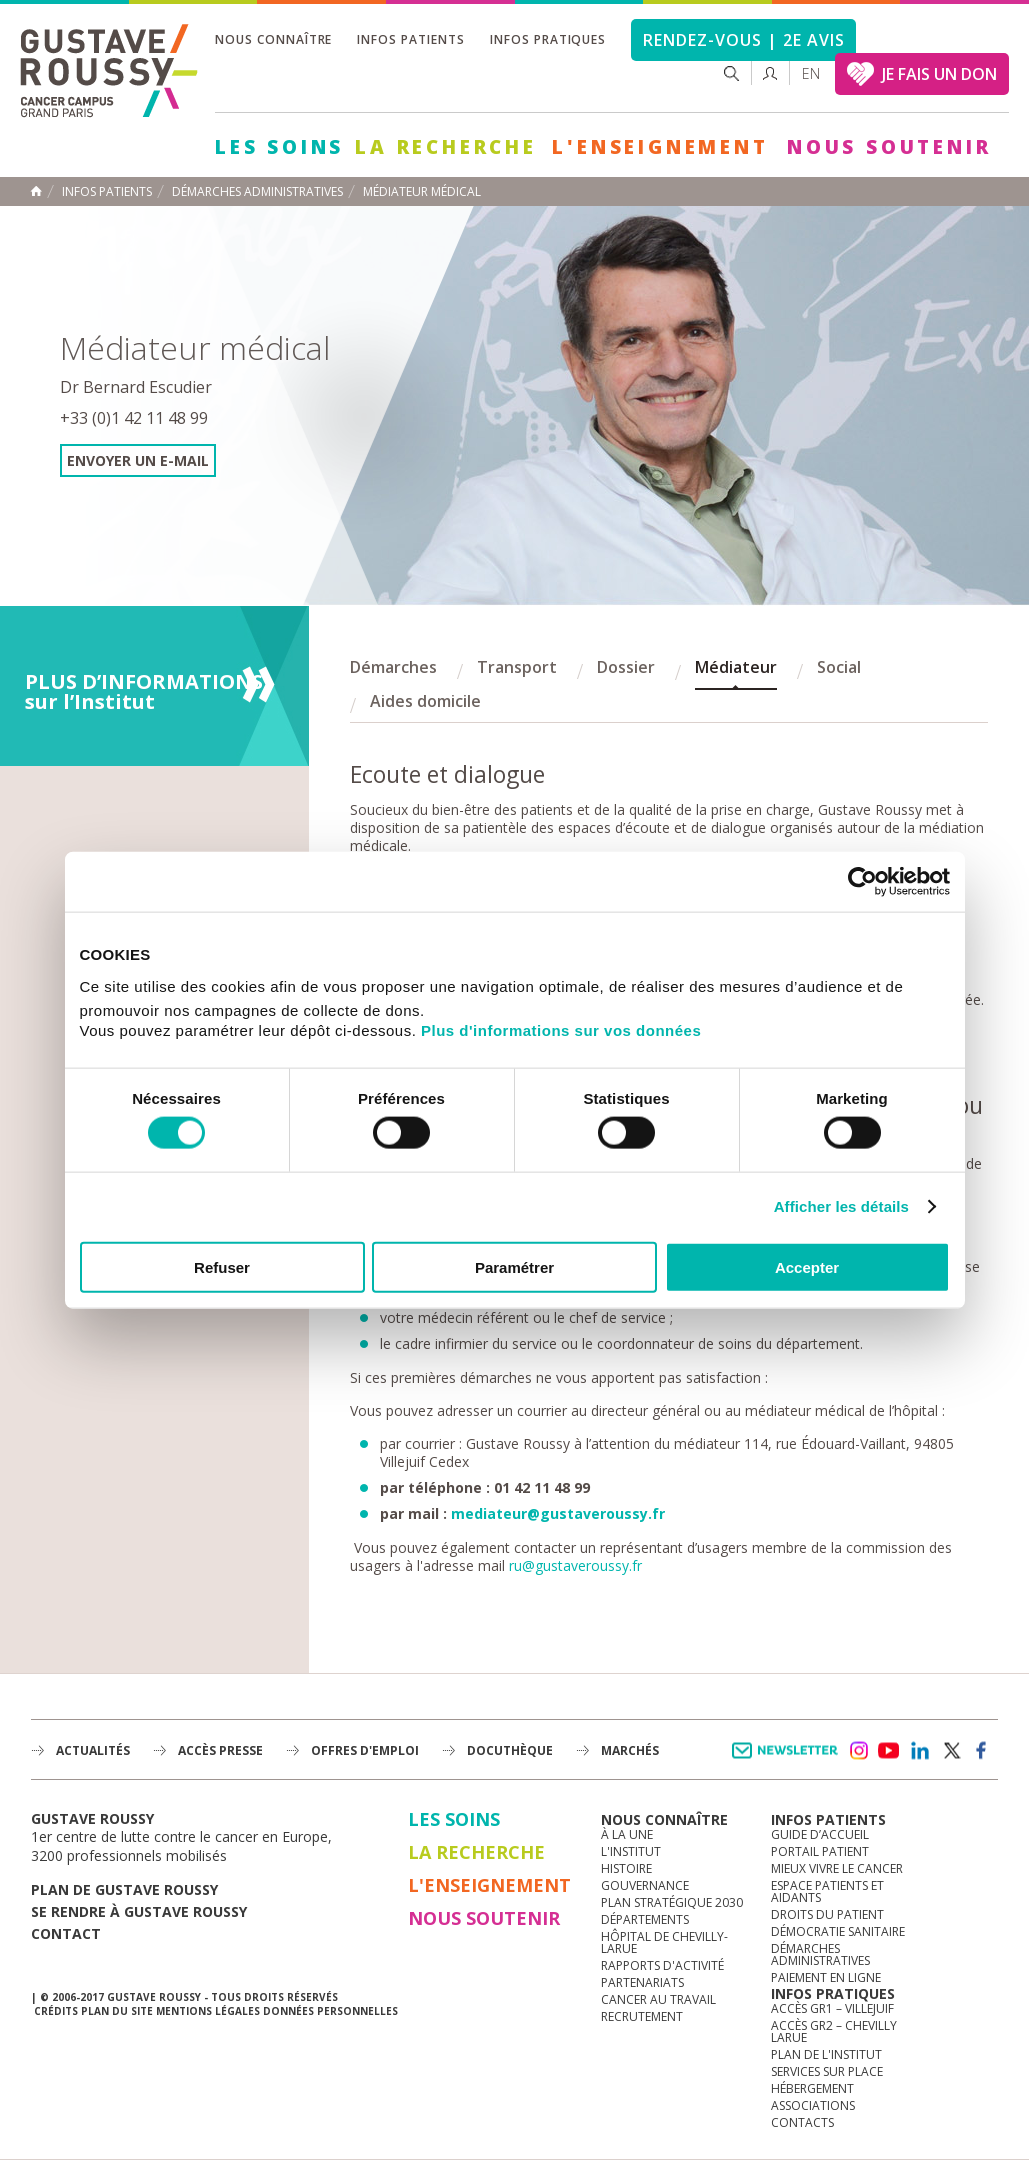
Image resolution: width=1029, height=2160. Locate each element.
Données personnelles (330, 2011)
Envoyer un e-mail (138, 460)
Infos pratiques (548, 39)
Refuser (222, 1266)
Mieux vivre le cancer (837, 1868)
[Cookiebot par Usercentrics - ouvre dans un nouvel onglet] (862, 882)
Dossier (626, 667)
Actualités (93, 1750)
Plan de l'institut (826, 2054)
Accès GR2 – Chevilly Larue (834, 2031)
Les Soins (279, 147)
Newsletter (788, 1760)
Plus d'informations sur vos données (561, 1029)
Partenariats (642, 1982)
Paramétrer (514, 1266)
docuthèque (510, 1750)
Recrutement (642, 2016)
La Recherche (446, 147)
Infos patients (410, 39)
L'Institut (631, 1851)
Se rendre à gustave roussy (139, 1911)
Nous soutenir (889, 147)
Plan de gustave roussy (124, 1889)
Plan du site (117, 2011)
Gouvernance (645, 1885)
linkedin (920, 1751)
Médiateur (736, 667)
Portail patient (820, 1851)
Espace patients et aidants (827, 1891)
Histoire (626, 1868)
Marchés (630, 1750)
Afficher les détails (841, 1206)
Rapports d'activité (662, 1965)
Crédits (56, 2011)
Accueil (36, 191)
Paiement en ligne (826, 1977)
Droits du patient (827, 1914)
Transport (517, 667)
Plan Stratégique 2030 (672, 1902)
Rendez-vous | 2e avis (743, 40)
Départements (645, 1919)
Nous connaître (273, 39)
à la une (627, 1834)
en (811, 73)
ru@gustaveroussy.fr (575, 1565)
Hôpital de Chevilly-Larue (664, 1942)
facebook (982, 1751)
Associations (813, 2105)
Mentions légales (208, 2011)
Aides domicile (425, 701)
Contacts (802, 2122)
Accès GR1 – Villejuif (832, 2008)
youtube (889, 1751)
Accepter (807, 1266)
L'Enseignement (660, 147)
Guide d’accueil (820, 1834)
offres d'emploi (365, 1750)
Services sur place (827, 2071)
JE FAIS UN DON (939, 74)
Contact (66, 1933)
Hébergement (812, 2088)
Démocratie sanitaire (838, 1931)
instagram (858, 1751)
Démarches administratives (820, 1954)
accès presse (220, 1750)
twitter (951, 1751)
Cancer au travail (658, 1999)
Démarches (393, 667)
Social (839, 667)
